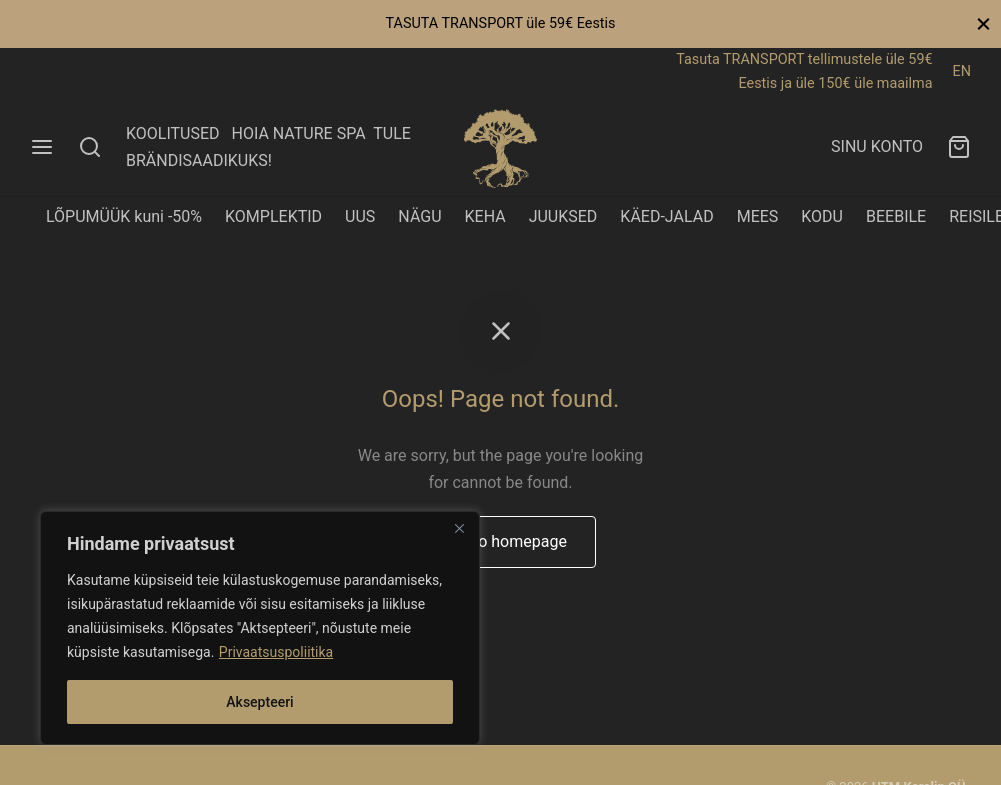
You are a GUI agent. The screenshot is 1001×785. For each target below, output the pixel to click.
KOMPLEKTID (273, 216)
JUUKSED (563, 216)
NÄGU (419, 216)
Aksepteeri (259, 702)
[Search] (90, 147)
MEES (758, 216)
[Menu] (42, 147)
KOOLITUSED (173, 133)
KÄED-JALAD (666, 216)
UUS (360, 216)
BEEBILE (896, 216)
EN (962, 71)
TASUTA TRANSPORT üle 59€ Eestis (500, 23)
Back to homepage (500, 541)
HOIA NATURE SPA (298, 133)
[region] (260, 628)
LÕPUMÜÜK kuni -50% (124, 216)
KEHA (485, 216)
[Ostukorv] (959, 147)
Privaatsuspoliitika (276, 652)
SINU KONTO (877, 146)
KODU (822, 216)
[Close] (459, 528)
